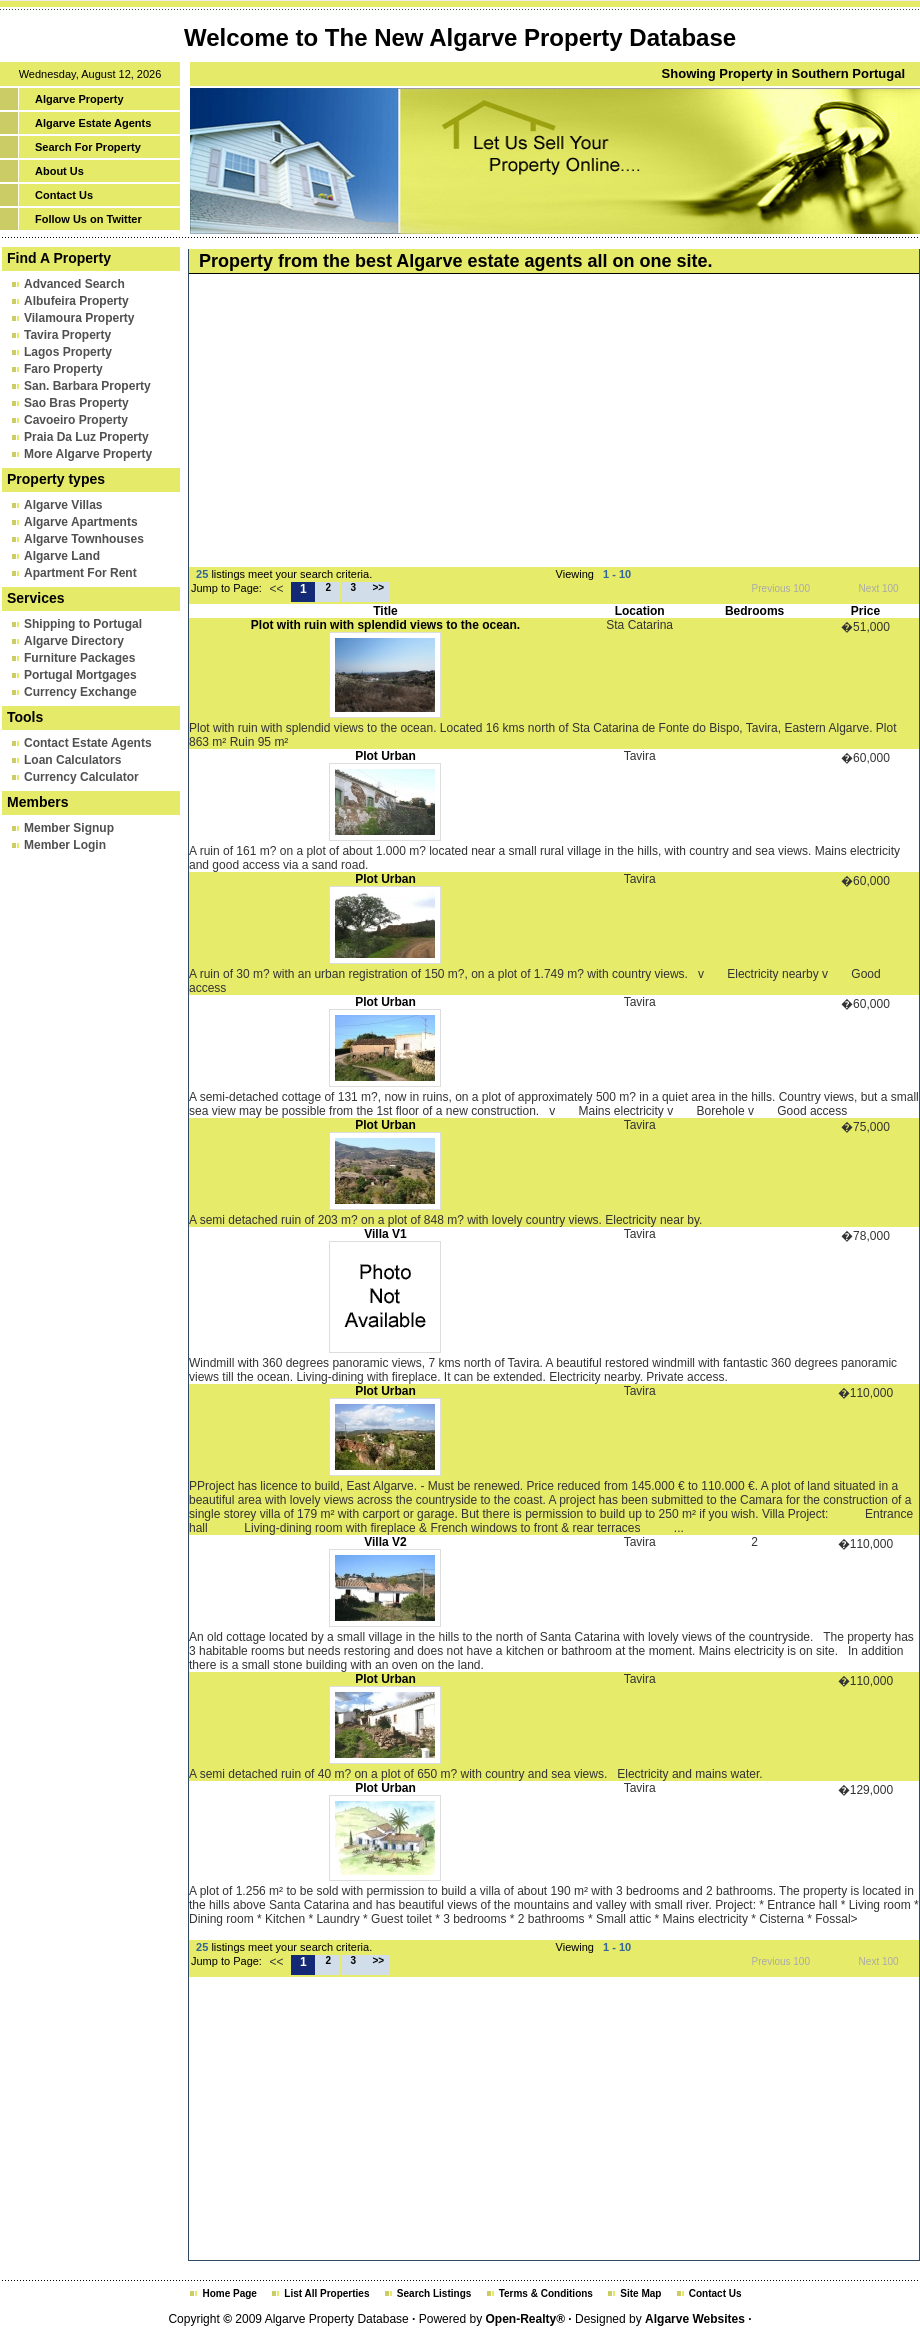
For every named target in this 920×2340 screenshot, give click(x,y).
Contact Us (64, 195)
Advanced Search (74, 284)
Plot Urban (385, 756)
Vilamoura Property (79, 318)
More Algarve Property (88, 454)
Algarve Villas (63, 505)
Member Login (65, 845)
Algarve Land (62, 556)
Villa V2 (385, 1542)
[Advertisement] (478, 424)
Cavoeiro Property (76, 420)
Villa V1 (385, 1234)
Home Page (229, 2293)
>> (378, 587)
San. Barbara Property (87, 386)
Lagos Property (68, 352)
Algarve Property (79, 99)
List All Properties (326, 2293)
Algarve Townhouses (84, 539)
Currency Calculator (81, 777)
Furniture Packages (79, 658)
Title (385, 611)
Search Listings (434, 2293)
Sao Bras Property (76, 403)
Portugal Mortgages (80, 675)
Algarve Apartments (81, 522)
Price (865, 611)
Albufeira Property (76, 301)
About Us (59, 171)
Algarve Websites (695, 2319)
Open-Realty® (525, 2319)
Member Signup (69, 828)
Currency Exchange (80, 692)
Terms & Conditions (546, 2293)
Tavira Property (67, 335)
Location (640, 611)
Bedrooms (754, 611)
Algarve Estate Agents (93, 123)
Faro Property (63, 369)
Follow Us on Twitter (88, 219)
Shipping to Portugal (83, 624)
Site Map (640, 2293)
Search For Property (88, 147)
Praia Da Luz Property (86, 437)
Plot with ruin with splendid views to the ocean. (385, 625)
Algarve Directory (74, 641)
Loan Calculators (72, 760)
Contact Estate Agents (88, 743)
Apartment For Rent (80, 573)
